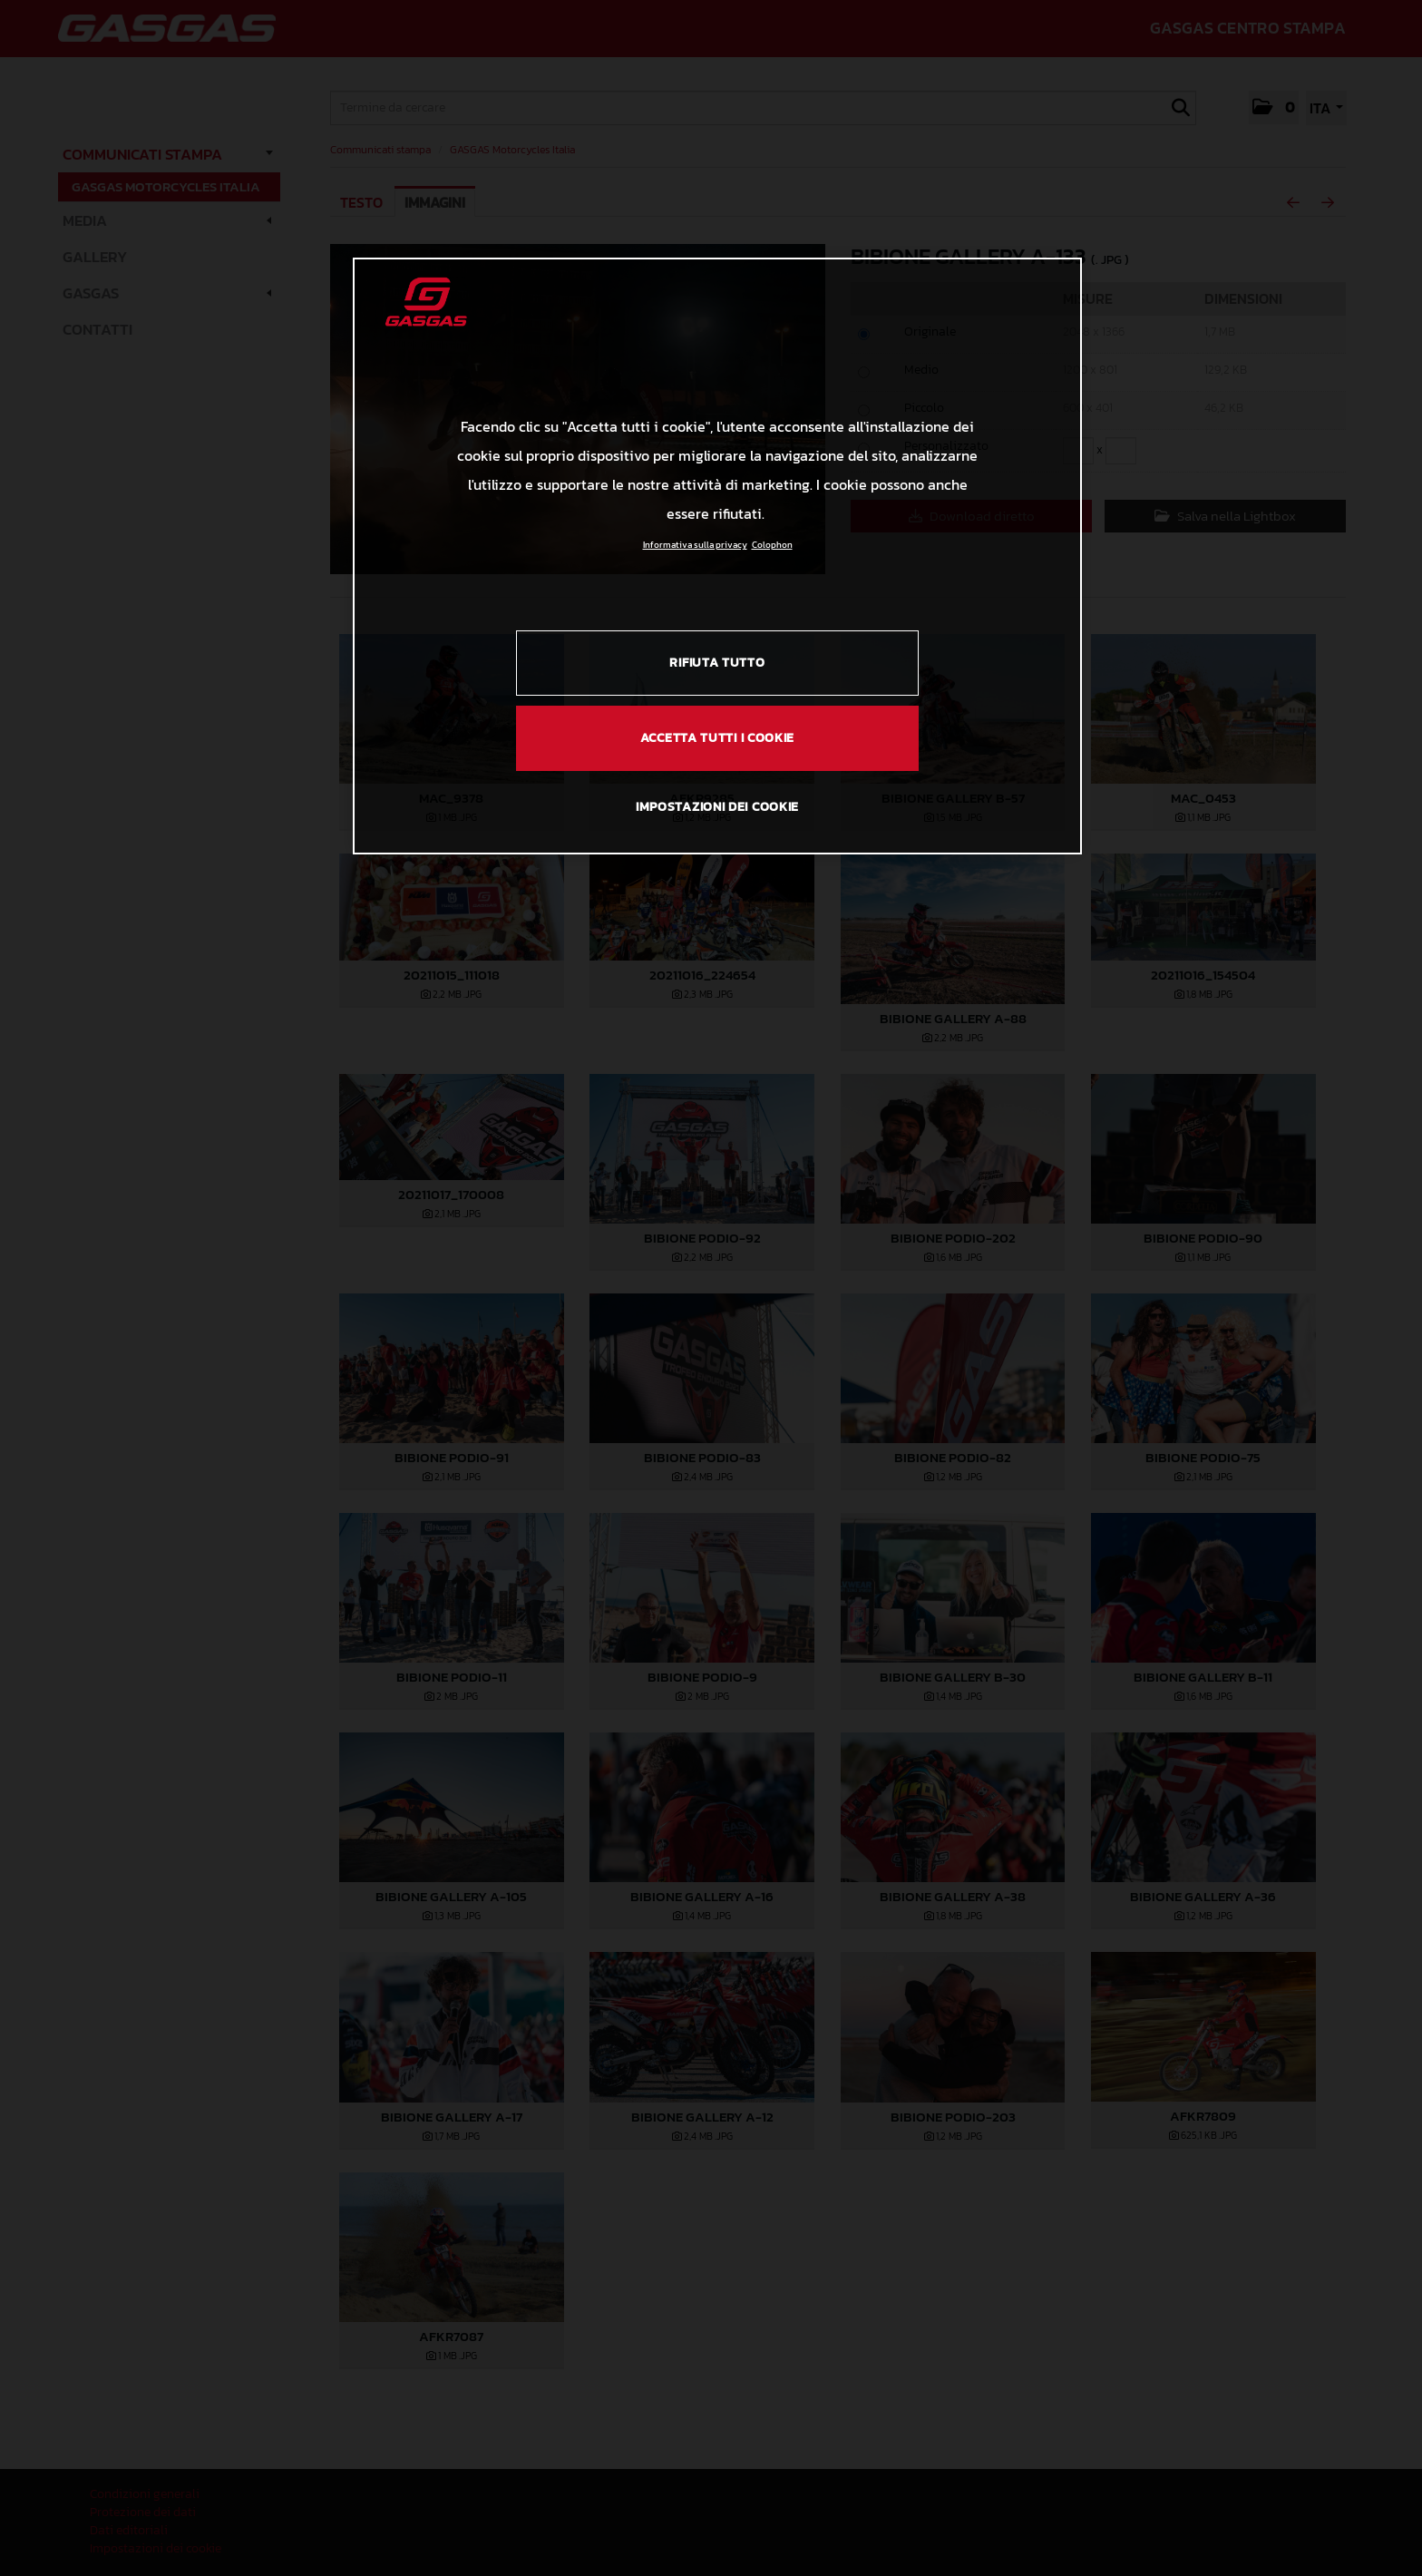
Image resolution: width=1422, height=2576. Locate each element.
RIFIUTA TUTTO (717, 662)
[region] (717, 556)
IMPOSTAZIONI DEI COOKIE (717, 806)
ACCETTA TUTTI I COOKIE (717, 737)
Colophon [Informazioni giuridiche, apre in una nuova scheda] (772, 544)
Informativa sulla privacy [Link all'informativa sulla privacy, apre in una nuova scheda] (695, 544)
